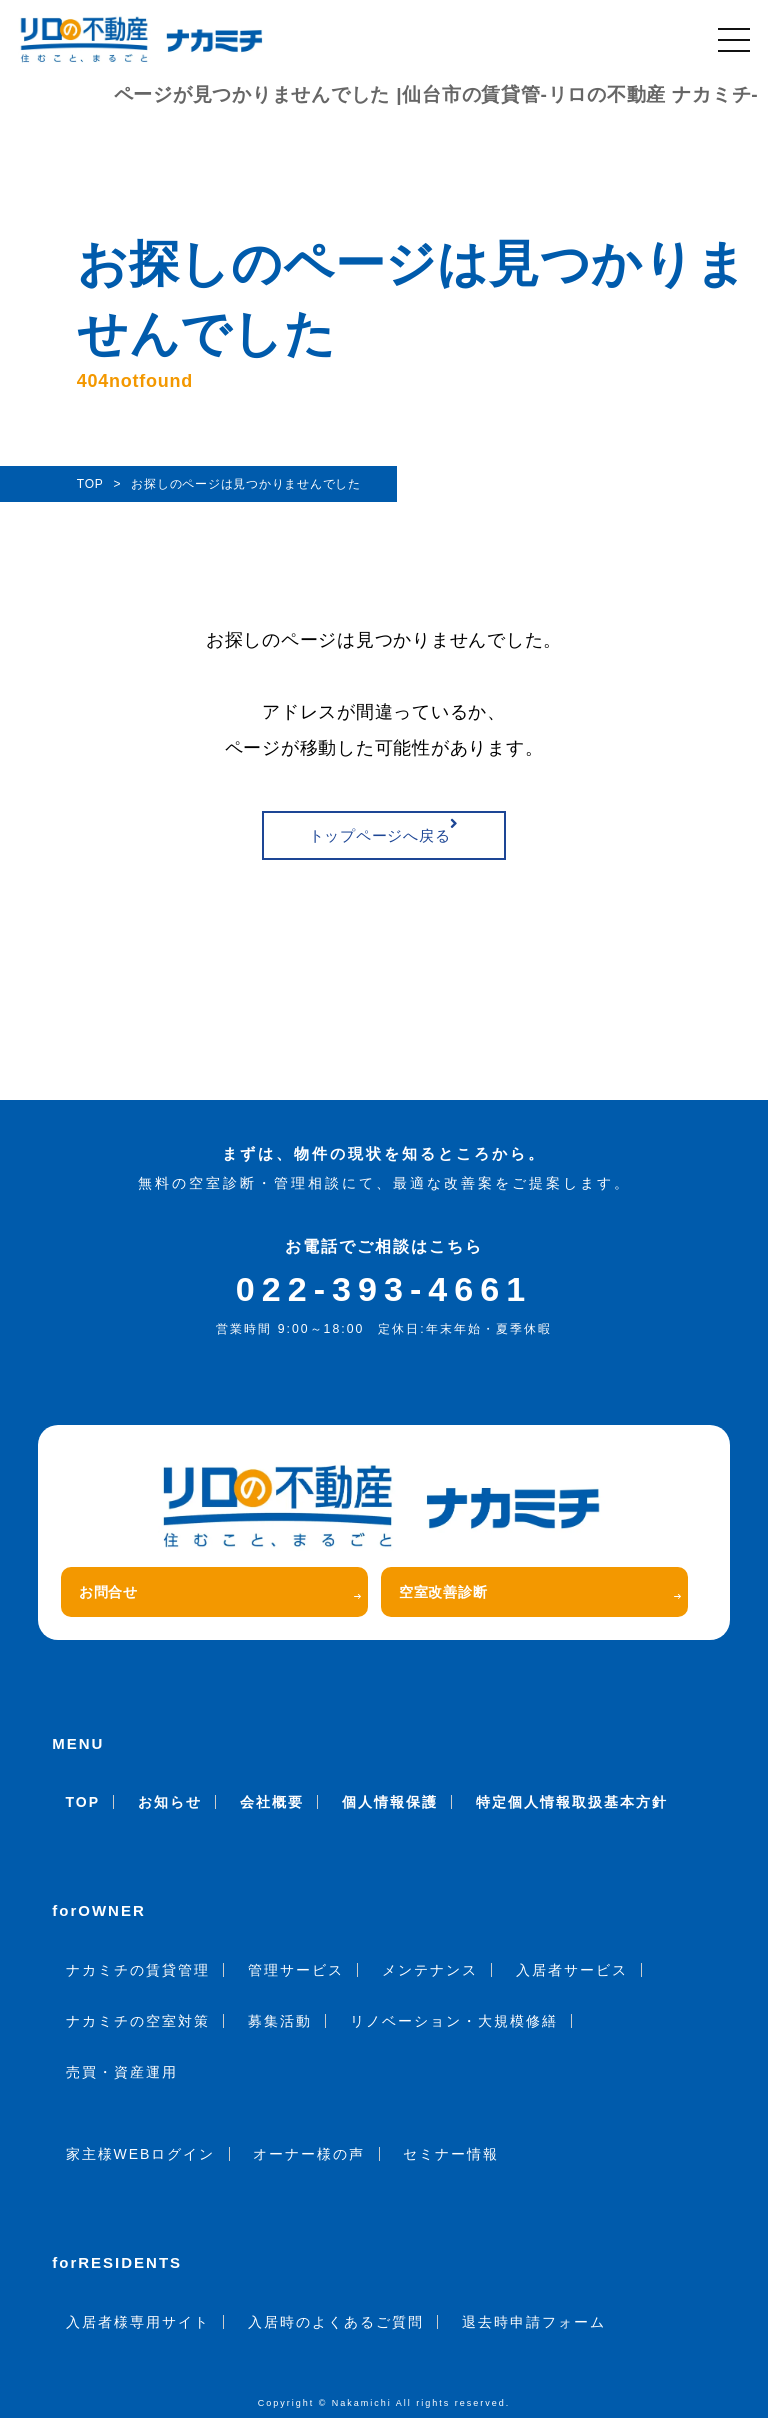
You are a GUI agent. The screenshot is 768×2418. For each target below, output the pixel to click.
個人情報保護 (390, 1802)
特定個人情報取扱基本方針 (572, 1802)
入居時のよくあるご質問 (336, 2322)
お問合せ (220, 1592)
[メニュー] (734, 40)
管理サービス (296, 1970)
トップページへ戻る (384, 830)
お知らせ (170, 1802)
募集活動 (280, 2021)
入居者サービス (572, 1970)
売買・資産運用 (122, 2072)
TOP (83, 1802)
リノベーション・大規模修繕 (454, 2021)
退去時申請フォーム (534, 2322)
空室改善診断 (540, 1592)
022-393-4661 (384, 1289)
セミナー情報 (451, 2154)
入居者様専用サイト (138, 2322)
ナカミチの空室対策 (138, 2021)
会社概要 (272, 1802)
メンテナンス (430, 1970)
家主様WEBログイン (141, 2154)
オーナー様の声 (309, 2154)
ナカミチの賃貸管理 (138, 1970)
